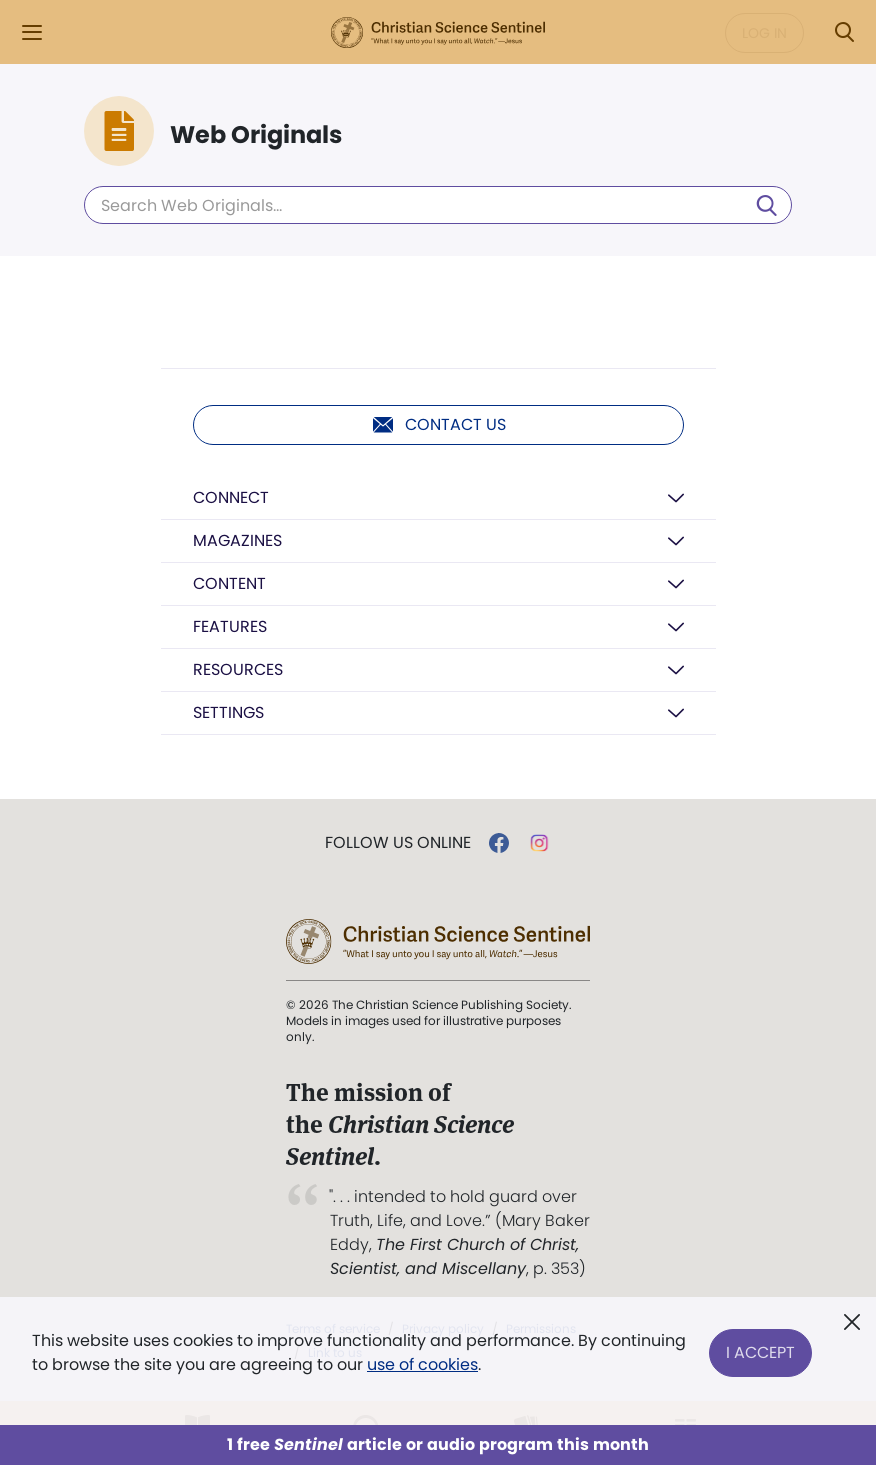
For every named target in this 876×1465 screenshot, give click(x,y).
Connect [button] (231, 497)
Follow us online (398, 843)
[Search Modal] (844, 32)
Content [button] (229, 583)
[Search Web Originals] (438, 205)
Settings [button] (228, 712)
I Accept (760, 1352)
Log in (764, 33)
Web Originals (256, 135)
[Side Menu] (32, 32)
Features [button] (230, 626)
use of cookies (422, 1364)
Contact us (438, 425)
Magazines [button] (237, 540)
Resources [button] (238, 669)
